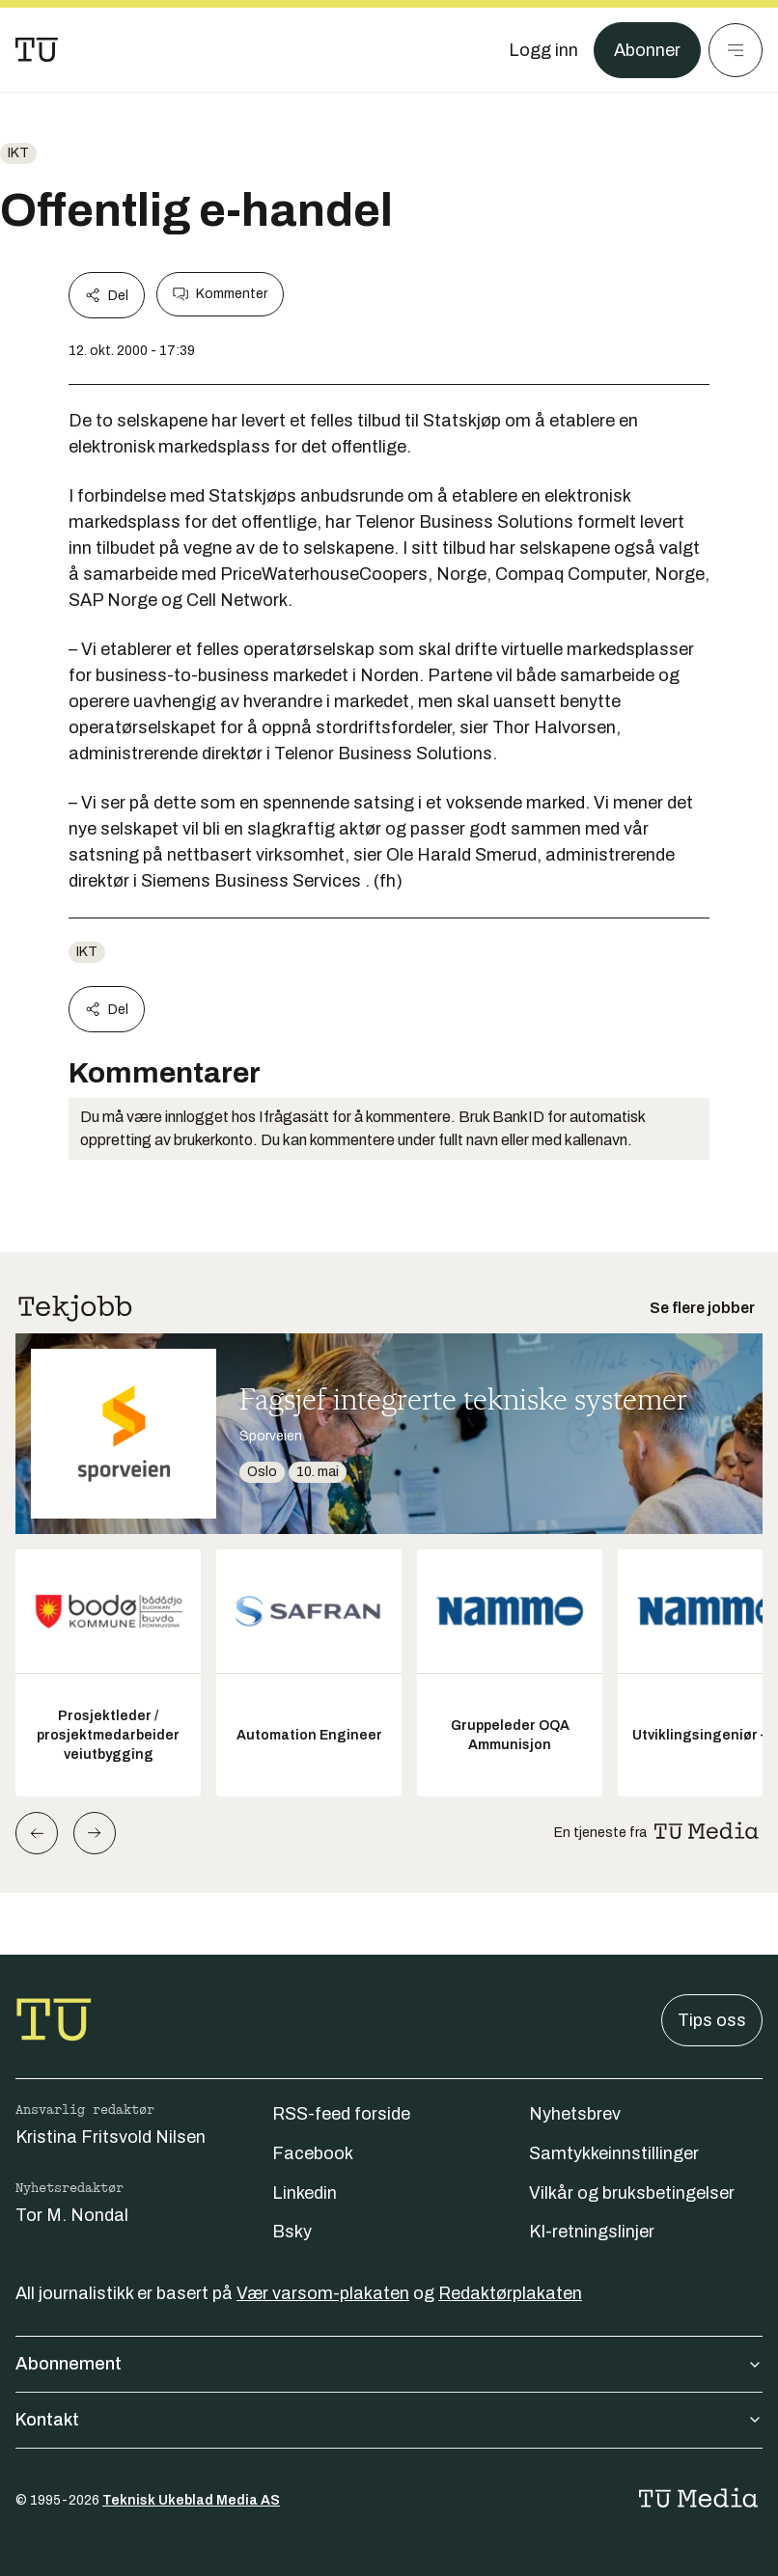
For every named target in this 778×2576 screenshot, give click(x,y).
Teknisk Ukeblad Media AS (191, 2500)
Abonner (647, 50)
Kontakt (389, 2419)
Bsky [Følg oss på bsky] (292, 2231)
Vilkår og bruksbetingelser (632, 2193)
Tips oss (712, 2020)
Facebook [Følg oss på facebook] (312, 2153)
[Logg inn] (543, 50)
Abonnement (389, 2363)
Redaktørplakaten (510, 2293)
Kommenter (220, 294)
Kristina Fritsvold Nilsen (110, 2137)
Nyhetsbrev (575, 2114)
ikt (18, 153)
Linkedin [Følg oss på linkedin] (304, 2193)
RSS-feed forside (341, 2114)
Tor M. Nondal (71, 2215)
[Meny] (736, 50)
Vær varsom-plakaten (322, 2293)
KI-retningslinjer (591, 2231)
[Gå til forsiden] (36, 50)
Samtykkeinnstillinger (614, 2153)
